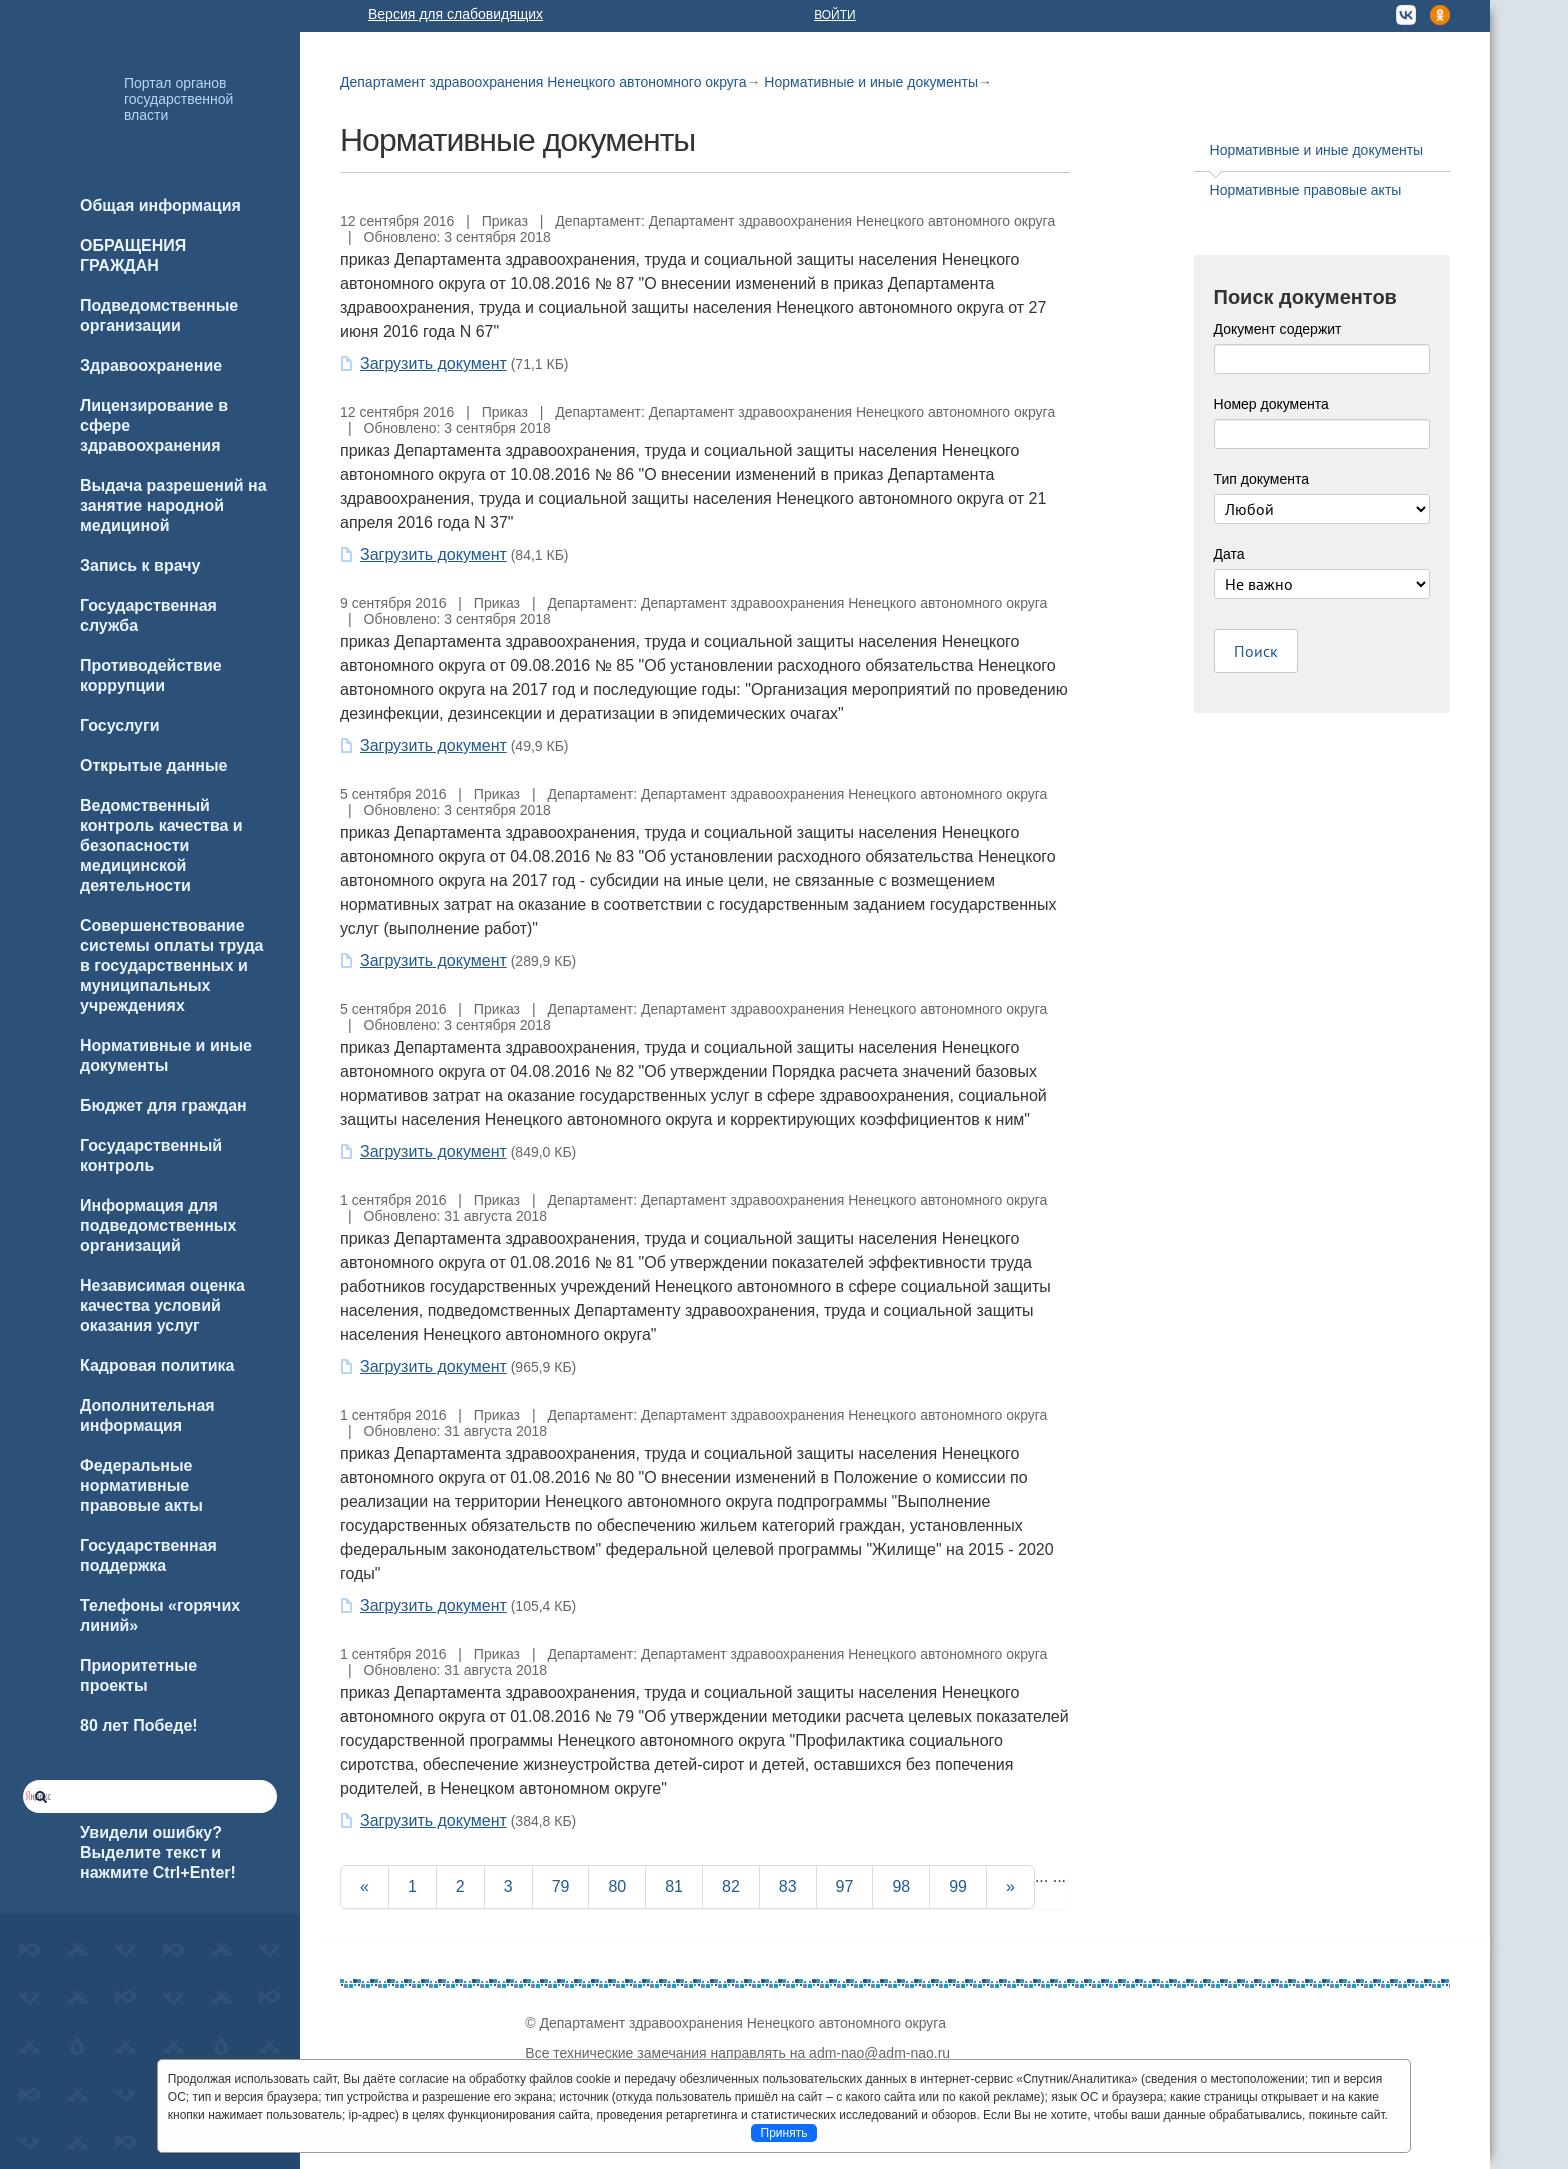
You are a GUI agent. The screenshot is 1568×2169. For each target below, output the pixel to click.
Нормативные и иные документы (871, 82)
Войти (835, 15)
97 (845, 1886)
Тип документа (1262, 479)
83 (788, 1886)
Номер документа (1271, 404)
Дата (1229, 554)
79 (561, 1886)
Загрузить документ (433, 363)
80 (617, 1886)
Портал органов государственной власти (178, 99)
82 (731, 1886)
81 (674, 1886)
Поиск (1256, 651)
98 (901, 1886)
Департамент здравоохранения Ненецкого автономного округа (543, 82)
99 (958, 1886)
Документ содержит (1278, 329)
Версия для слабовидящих (455, 14)
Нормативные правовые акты (1306, 190)
